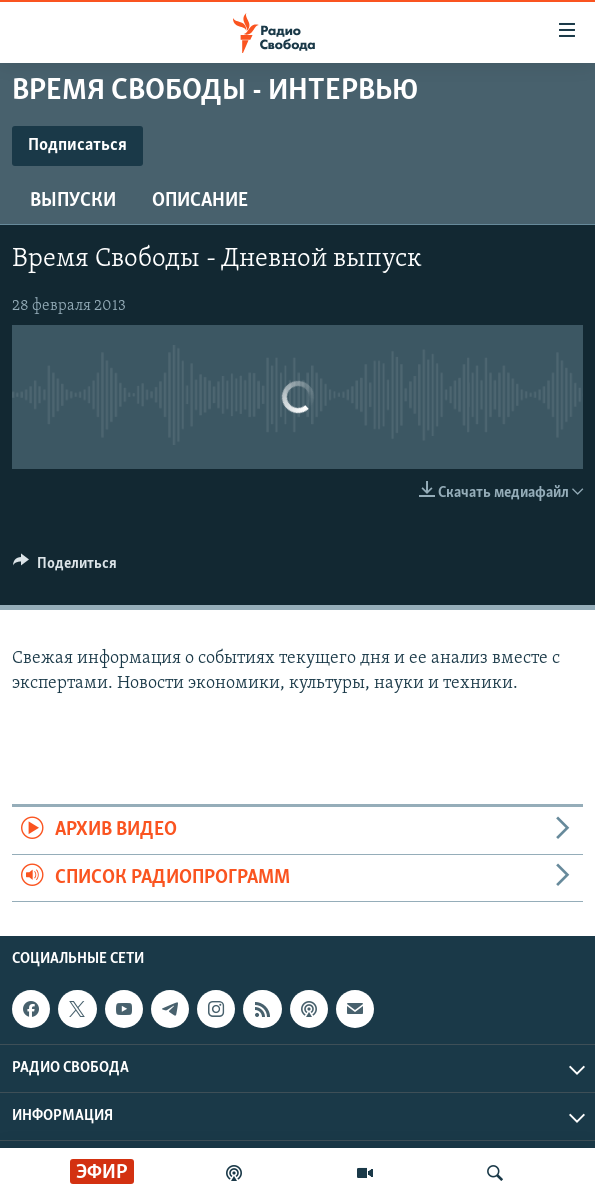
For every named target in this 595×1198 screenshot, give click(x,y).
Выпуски (73, 201)
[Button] (65, 568)
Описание (200, 201)
